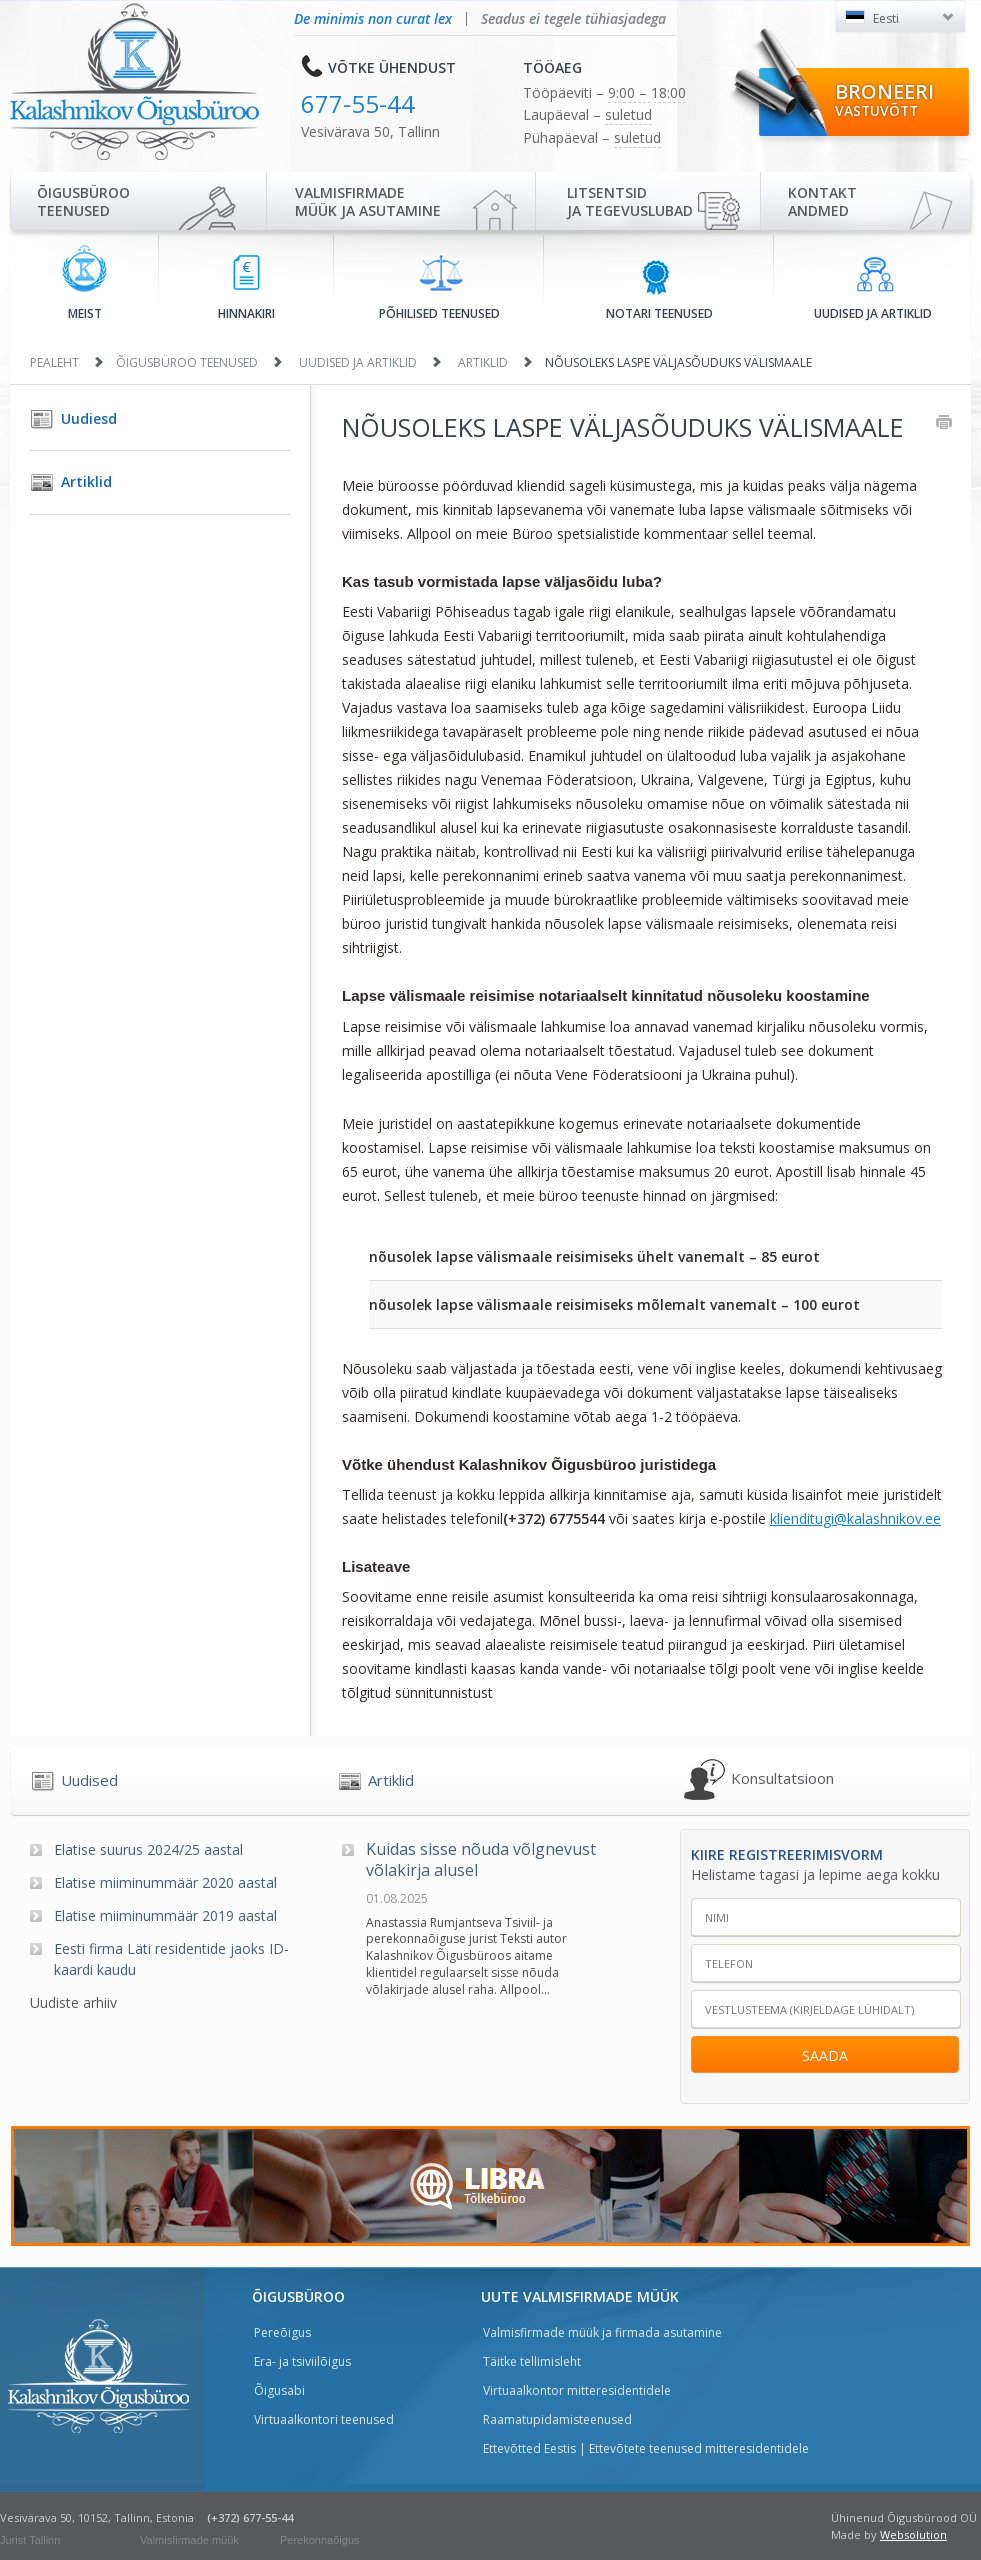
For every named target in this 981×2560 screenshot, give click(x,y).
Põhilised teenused (439, 288)
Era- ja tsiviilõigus (302, 2361)
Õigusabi (279, 2390)
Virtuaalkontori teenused (324, 2419)
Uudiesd (89, 418)
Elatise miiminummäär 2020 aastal (165, 1882)
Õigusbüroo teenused (187, 362)
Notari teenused (659, 289)
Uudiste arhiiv (73, 2002)
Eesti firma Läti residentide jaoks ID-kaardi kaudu (171, 1959)
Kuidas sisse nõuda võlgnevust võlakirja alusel (481, 1860)
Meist (84, 283)
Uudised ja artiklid (873, 289)
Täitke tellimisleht (532, 2361)
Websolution (913, 2534)
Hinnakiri (246, 288)
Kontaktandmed (822, 201)
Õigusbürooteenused (83, 201)
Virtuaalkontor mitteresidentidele (577, 2390)
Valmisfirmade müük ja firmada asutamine (602, 2332)
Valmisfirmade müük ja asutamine (368, 201)
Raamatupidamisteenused (557, 2419)
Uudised (89, 1780)
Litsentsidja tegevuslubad (630, 201)
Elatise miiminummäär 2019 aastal (165, 1915)
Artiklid (483, 362)
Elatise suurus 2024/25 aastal (148, 1849)
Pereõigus (282, 2332)
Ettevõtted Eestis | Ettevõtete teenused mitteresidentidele (646, 2448)
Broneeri (884, 99)
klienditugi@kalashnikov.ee (855, 1518)
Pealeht (54, 362)
